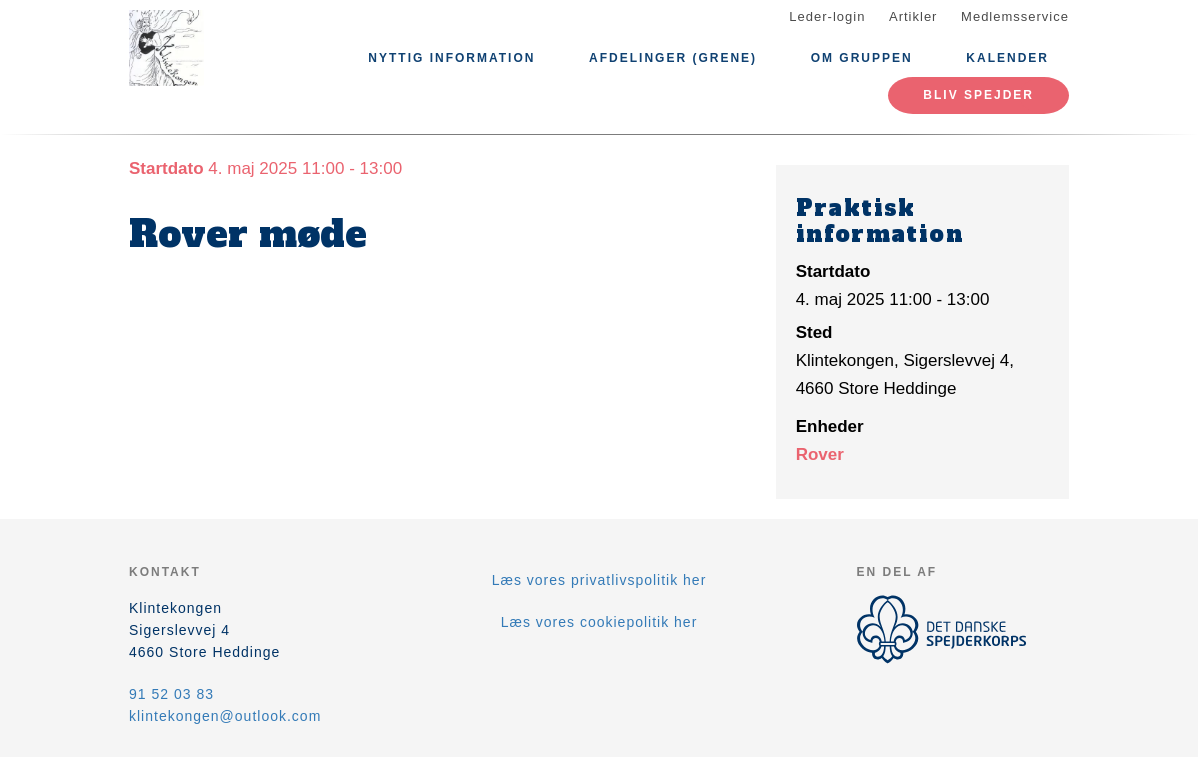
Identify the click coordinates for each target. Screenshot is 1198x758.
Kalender (1007, 58)
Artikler (913, 16)
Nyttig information (451, 58)
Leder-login (827, 16)
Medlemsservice (1015, 16)
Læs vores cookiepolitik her (599, 622)
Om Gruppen (862, 58)
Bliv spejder (978, 95)
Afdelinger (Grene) (673, 58)
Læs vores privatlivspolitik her (599, 580)
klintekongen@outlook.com (225, 716)
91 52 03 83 (171, 694)
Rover (820, 454)
